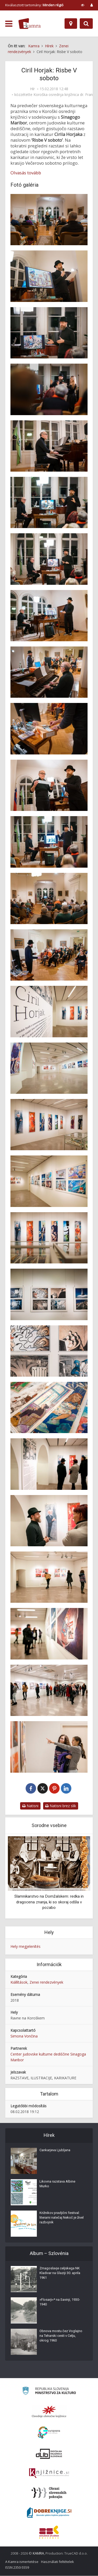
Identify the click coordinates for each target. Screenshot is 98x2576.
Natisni (30, 1806)
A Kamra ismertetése (21, 2562)
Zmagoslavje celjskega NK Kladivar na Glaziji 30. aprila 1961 (59, 2273)
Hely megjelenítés (25, 1946)
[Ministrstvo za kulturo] (49, 2391)
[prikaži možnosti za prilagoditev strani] (82, 5)
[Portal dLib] (49, 2453)
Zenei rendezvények (46, 1982)
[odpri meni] (8, 24)
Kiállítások (18, 1982)
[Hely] (71, 23)
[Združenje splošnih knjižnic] (49, 2532)
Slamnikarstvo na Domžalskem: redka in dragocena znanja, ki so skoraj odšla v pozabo (49, 1902)
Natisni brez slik (60, 1806)
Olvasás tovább (25, 173)
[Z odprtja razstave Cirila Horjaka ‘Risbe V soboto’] (49, 728)
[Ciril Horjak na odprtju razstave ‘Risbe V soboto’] (49, 276)
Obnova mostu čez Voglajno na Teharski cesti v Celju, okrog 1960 (60, 2336)
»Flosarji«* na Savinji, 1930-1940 (59, 2302)
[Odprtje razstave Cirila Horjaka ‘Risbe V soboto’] (49, 219)
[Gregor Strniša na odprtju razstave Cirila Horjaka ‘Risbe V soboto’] (49, 446)
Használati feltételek (57, 2562)
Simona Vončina (24, 2036)
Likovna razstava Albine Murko (57, 2184)
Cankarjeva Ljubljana (54, 2150)
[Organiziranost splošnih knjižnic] (49, 2411)
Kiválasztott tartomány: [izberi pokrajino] (34, 5)
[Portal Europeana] (49, 2433)
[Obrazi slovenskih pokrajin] (49, 2493)
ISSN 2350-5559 (17, 2567)
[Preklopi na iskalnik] (86, 23)
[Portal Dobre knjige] (49, 2513)
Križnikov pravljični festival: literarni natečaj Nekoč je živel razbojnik (61, 2217)
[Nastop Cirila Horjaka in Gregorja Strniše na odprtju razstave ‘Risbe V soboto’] (49, 502)
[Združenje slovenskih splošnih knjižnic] (49, 2473)
